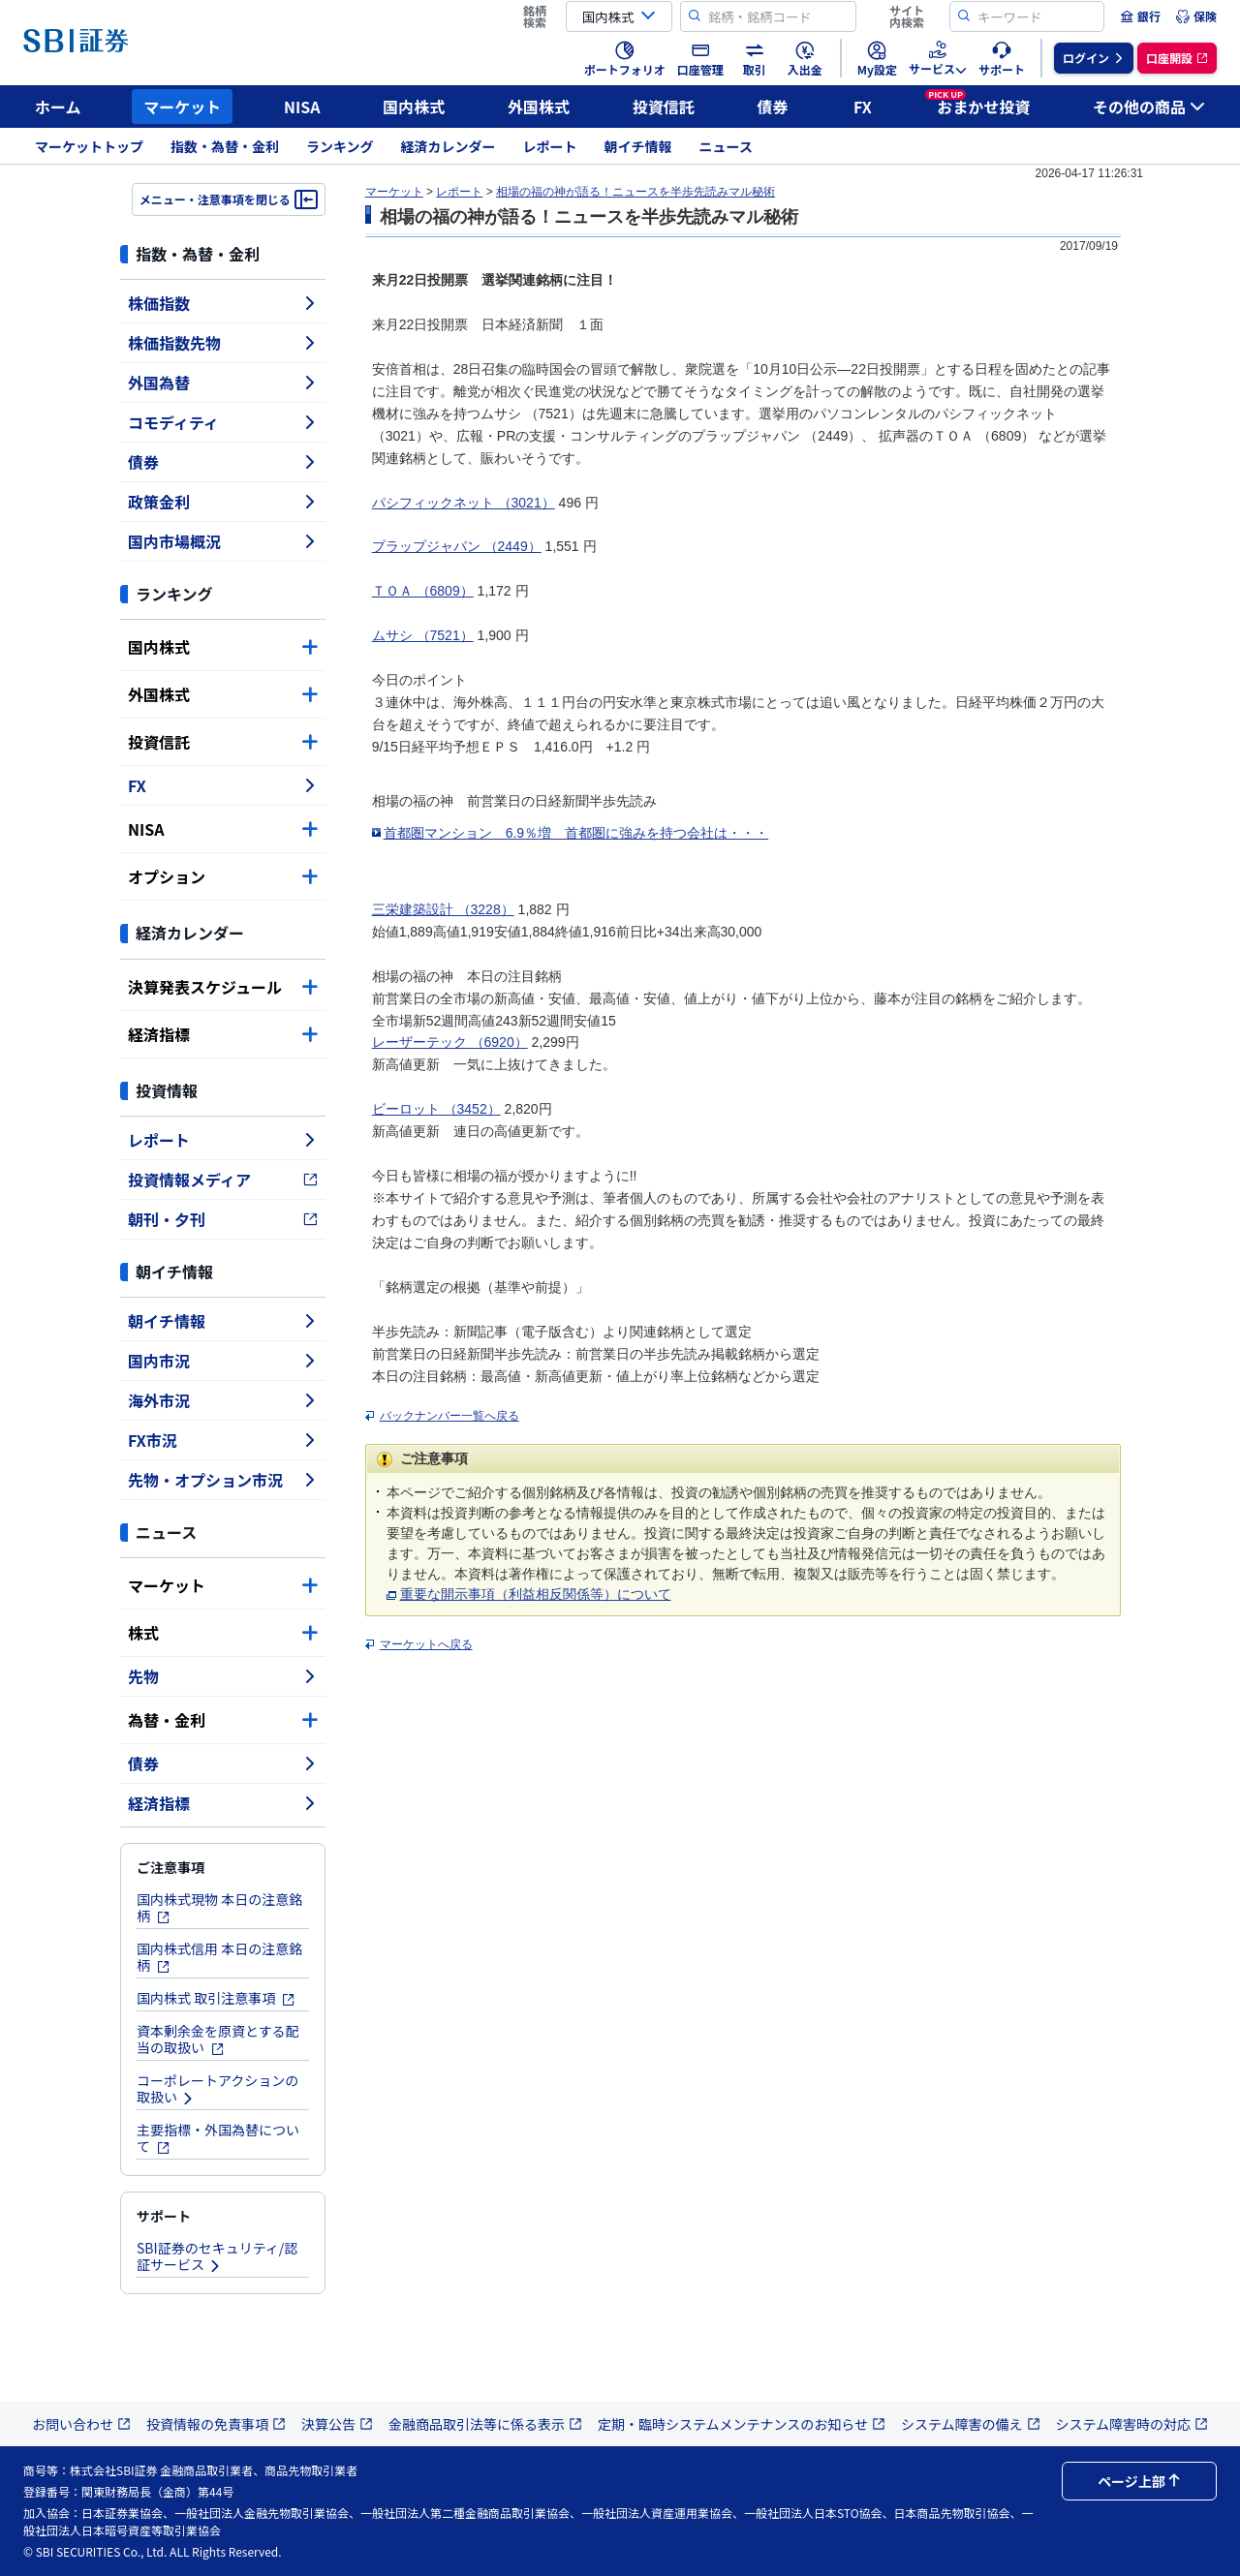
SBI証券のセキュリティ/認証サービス (217, 2256)
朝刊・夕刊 (223, 1219)
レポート (550, 146)
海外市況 (223, 1400)
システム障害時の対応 (1132, 2424)
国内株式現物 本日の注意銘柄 (219, 1907)
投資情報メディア (223, 1179)
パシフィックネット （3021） (463, 502)
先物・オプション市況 (223, 1479)
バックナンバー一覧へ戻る (449, 1416)
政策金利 (223, 501)
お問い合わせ (81, 2424)
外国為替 (223, 382)
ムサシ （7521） (423, 635)
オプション (223, 876)
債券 (773, 106)
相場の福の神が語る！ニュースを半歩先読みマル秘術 (635, 192)
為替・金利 (223, 1720)
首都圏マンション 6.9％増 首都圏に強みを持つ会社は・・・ (576, 833)
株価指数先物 (223, 342)
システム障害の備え (970, 2424)
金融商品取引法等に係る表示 (485, 2424)
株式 (223, 1632)
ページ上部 (1139, 2481)
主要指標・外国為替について (218, 2138)
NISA (302, 106)
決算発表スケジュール (223, 986)
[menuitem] (1140, 16)
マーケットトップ (89, 146)
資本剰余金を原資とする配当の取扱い (218, 2039)
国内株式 (414, 106)
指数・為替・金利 (224, 146)
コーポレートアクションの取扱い (217, 2088)
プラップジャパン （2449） (457, 546)
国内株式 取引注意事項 (216, 1998)
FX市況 (223, 1440)
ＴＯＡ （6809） (423, 590)
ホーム (58, 106)
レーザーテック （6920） (450, 1042)
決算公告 (337, 2424)
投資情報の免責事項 (216, 2424)
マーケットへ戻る (426, 1644)
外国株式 (539, 106)
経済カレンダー (448, 146)
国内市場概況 (223, 541)
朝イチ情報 (638, 146)
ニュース (726, 146)
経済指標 (223, 1034)
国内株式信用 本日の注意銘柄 (219, 1957)
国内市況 (223, 1360)
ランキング (340, 146)
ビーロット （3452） (436, 1109)
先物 (223, 1676)
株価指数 (223, 303)
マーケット (182, 106)
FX (862, 106)
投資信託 (664, 106)
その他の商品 (1149, 106)
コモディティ (223, 422)
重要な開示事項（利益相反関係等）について (535, 1594)
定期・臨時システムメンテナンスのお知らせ (741, 2424)
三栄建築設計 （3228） (443, 909)
